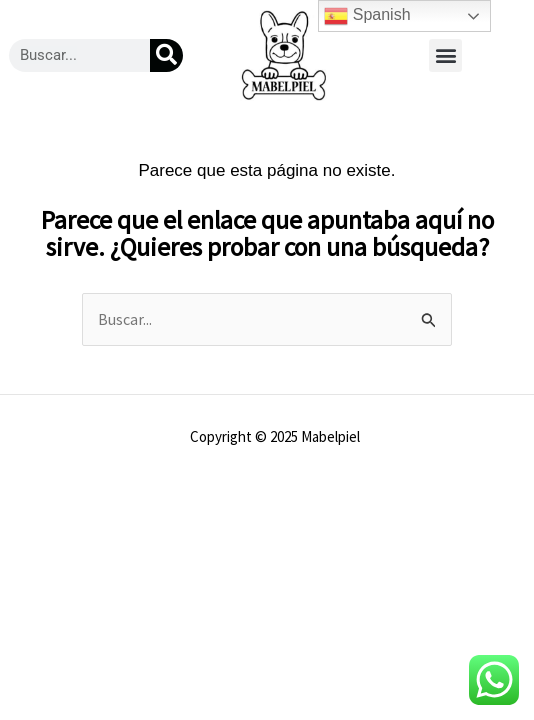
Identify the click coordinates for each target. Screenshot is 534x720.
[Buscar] (166, 55)
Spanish (367, 16)
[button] (445, 55)
